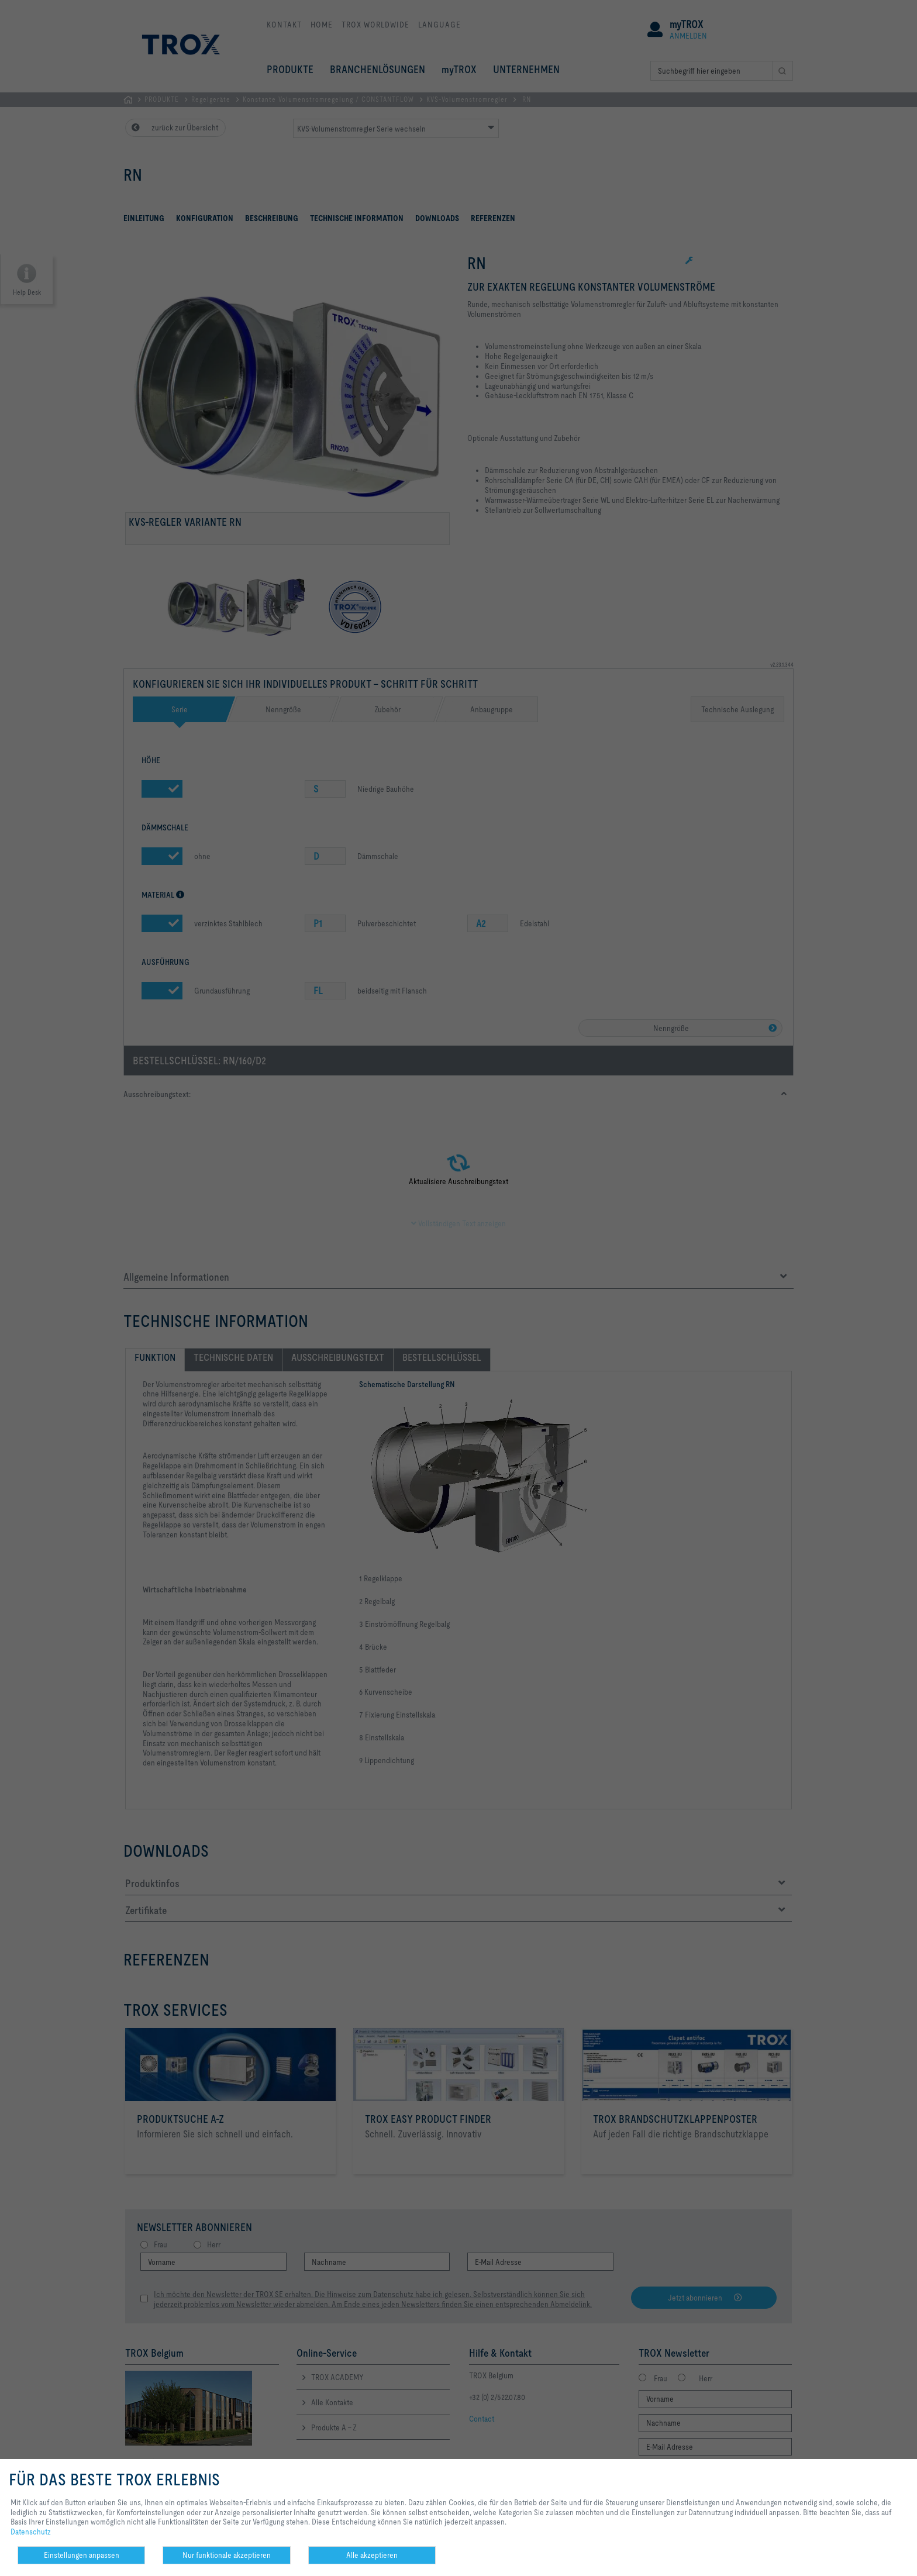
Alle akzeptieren (372, 2555)
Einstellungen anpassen (81, 2555)
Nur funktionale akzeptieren (226, 2555)
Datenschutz (31, 2531)
